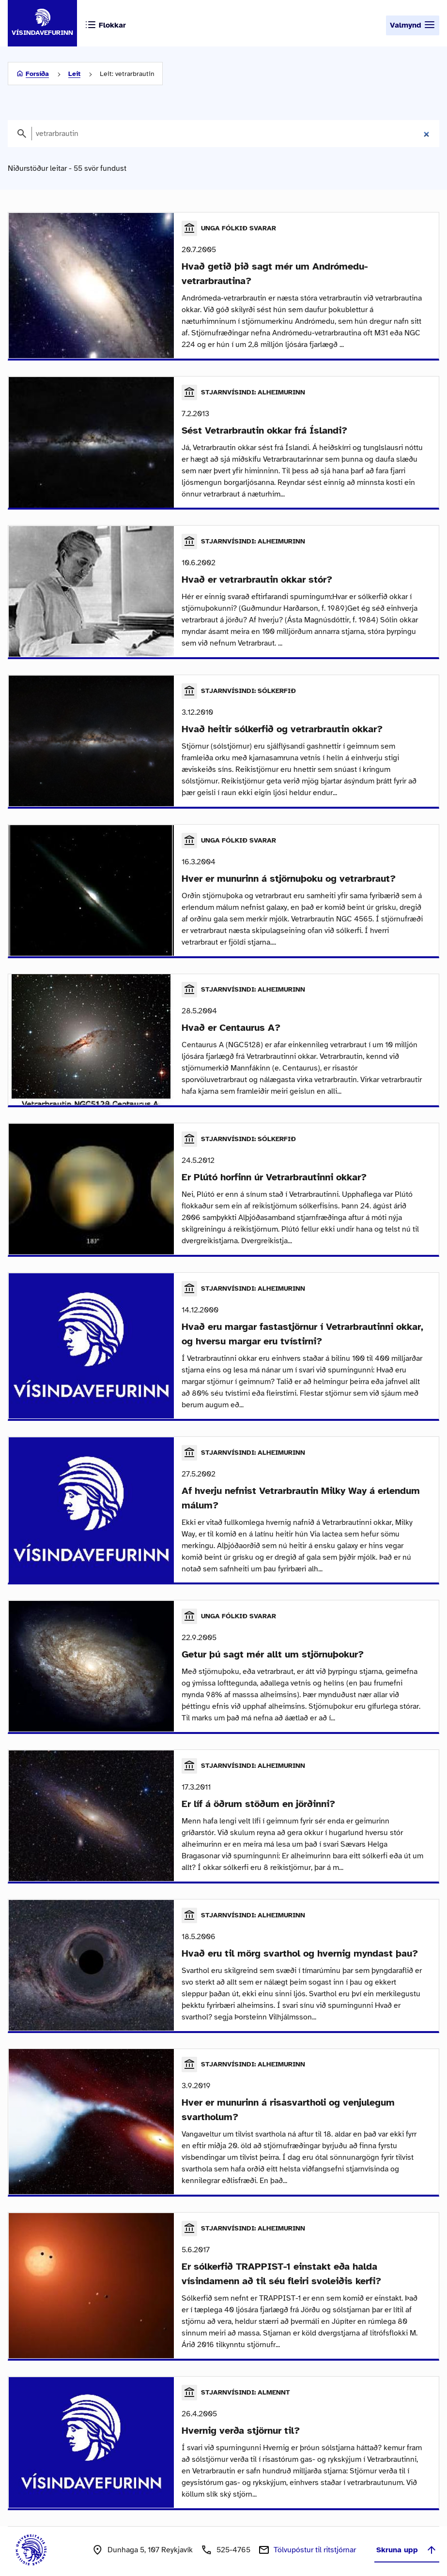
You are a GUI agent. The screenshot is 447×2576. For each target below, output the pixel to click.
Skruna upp (406, 2537)
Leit (74, 74)
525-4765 (233, 2537)
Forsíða (37, 74)
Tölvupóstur (315, 2537)
